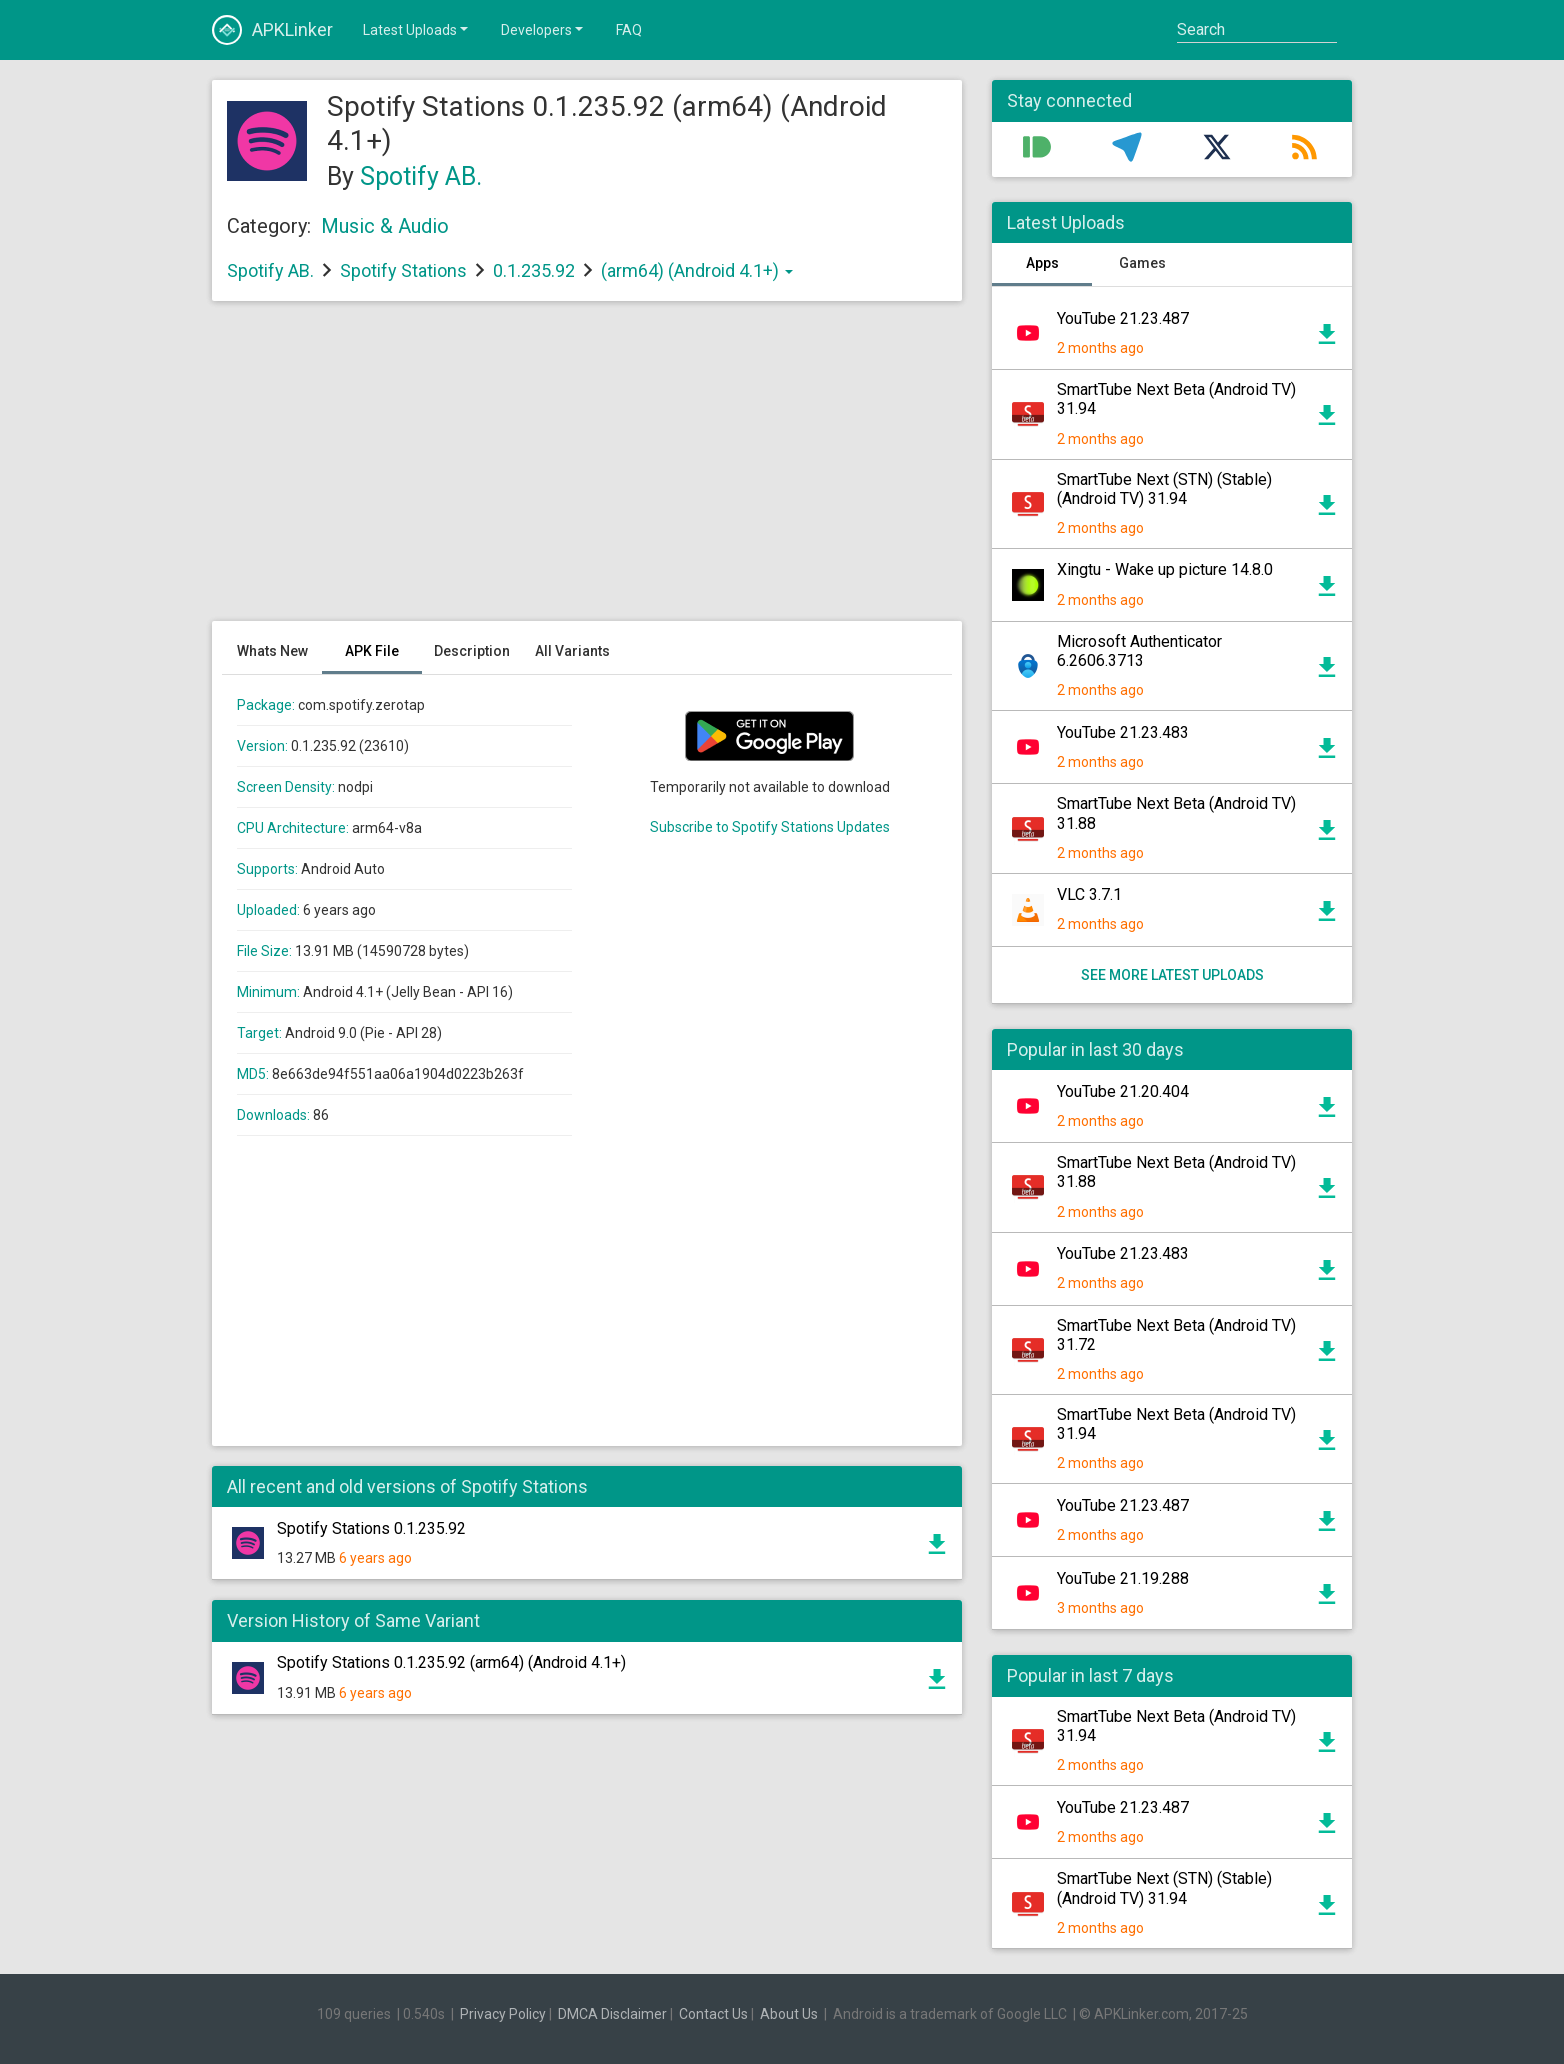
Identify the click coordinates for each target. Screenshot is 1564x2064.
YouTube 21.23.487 (1123, 318)
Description (472, 651)
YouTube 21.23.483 (1123, 732)
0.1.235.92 (536, 270)
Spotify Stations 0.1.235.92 (371, 1528)
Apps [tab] (1042, 263)
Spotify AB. (421, 176)
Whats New (272, 651)
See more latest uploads (1172, 975)
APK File (372, 651)
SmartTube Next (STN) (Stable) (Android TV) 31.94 (1164, 489)
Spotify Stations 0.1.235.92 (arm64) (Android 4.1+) (451, 1662)
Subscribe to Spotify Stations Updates (770, 827)
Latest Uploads (417, 29)
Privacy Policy (503, 2014)
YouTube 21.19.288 (1123, 1578)
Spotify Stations (403, 270)
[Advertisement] (587, 471)
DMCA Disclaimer (612, 2014)
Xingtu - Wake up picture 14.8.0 (1165, 569)
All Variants (572, 651)
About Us (789, 2014)
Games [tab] (1142, 263)
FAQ (629, 30)
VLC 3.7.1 (1089, 894)
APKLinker (272, 30)
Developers (543, 29)
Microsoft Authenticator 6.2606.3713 (1139, 651)
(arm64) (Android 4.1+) (697, 270)
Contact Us (713, 2014)
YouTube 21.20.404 (1123, 1091)
